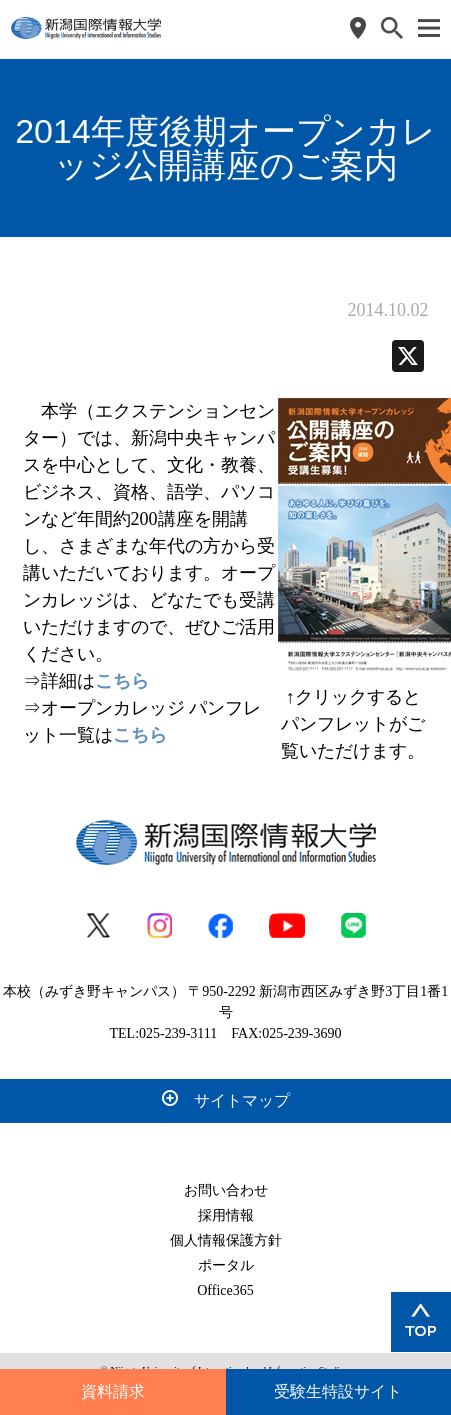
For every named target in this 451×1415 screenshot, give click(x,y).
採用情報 (226, 1215)
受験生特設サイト (338, 1391)
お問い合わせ (226, 1190)
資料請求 (113, 1391)
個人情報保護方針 (226, 1240)
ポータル (226, 1265)
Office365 (225, 1290)
